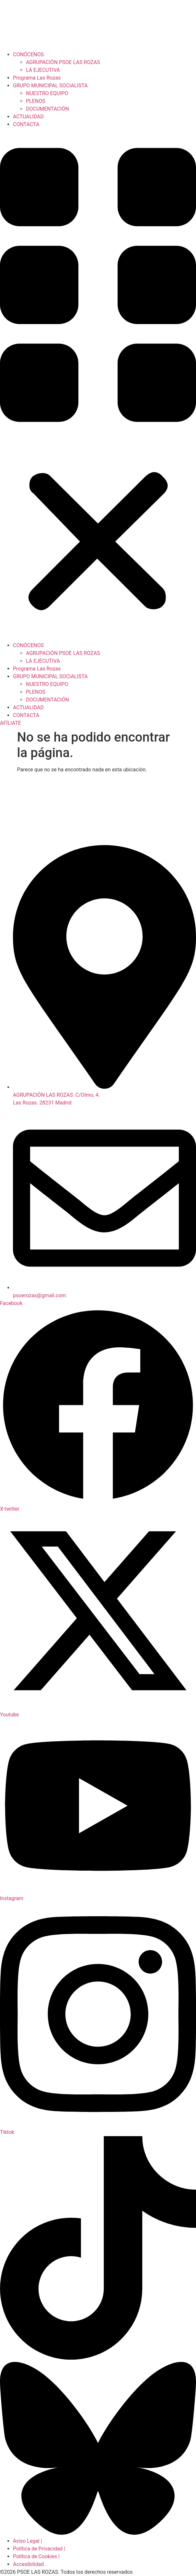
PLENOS (35, 101)
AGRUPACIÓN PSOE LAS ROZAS (63, 62)
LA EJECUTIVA (43, 70)
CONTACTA (26, 124)
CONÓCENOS (28, 54)
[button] (98, 385)
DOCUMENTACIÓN (47, 109)
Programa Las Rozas (37, 78)
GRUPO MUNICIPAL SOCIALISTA (50, 85)
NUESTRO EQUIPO (47, 93)
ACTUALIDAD (28, 117)
